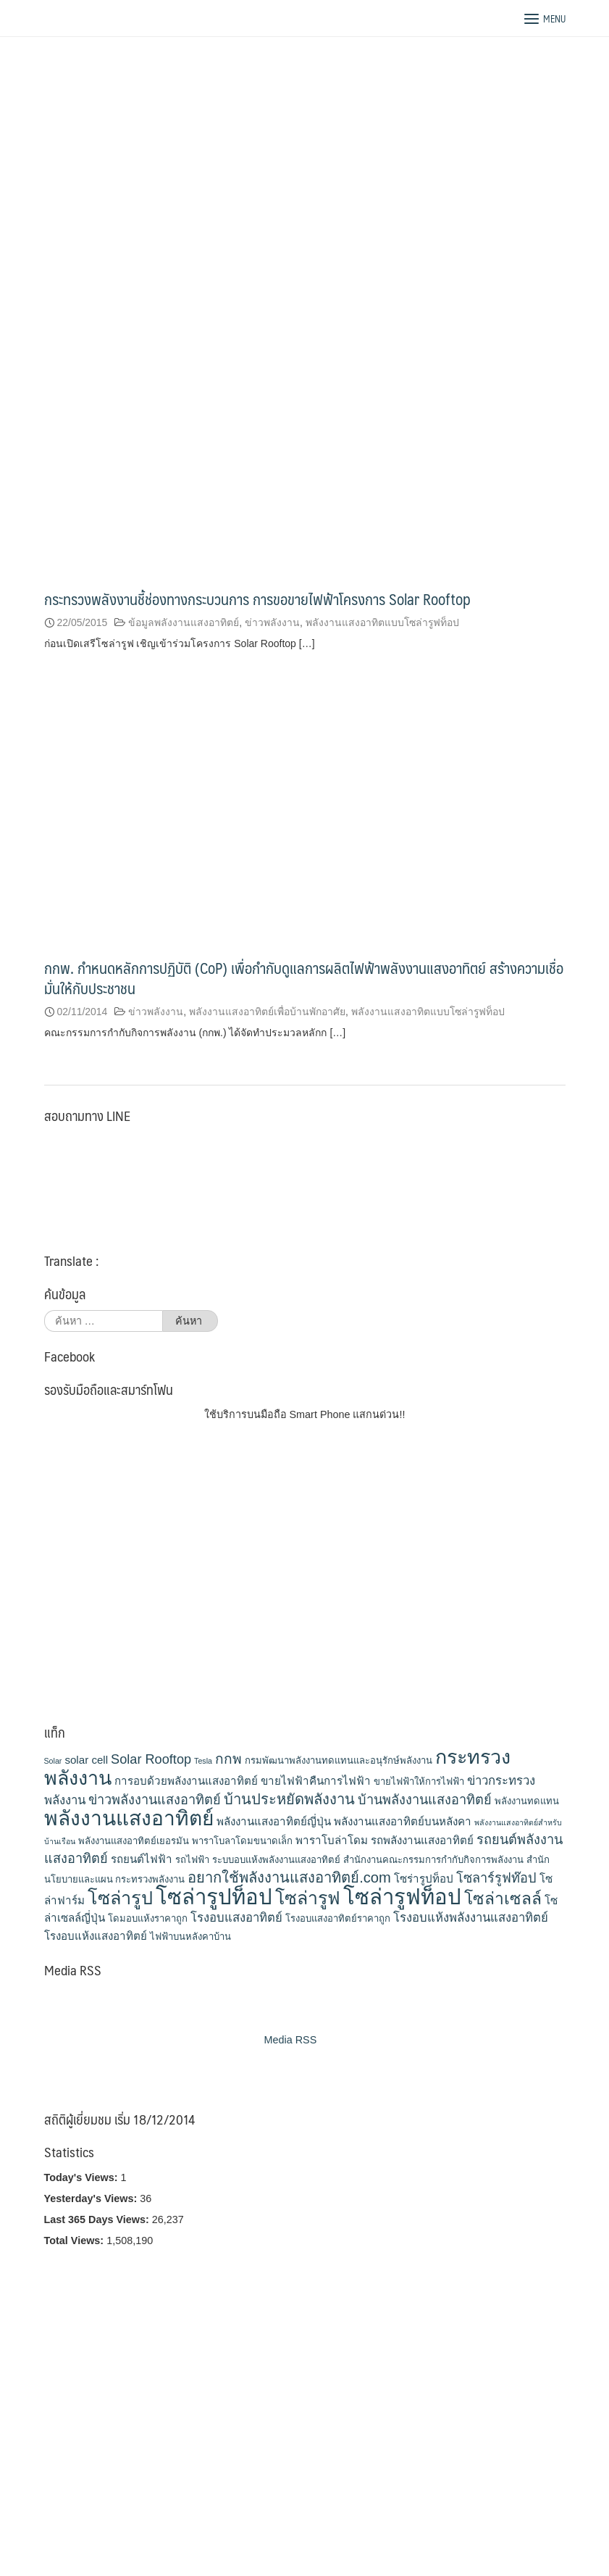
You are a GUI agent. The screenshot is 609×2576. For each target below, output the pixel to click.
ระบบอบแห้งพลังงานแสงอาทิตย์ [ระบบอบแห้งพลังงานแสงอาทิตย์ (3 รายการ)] (276, 1859)
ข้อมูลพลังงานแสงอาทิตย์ (183, 622)
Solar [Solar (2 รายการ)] (53, 1760)
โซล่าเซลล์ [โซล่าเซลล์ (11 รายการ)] (503, 1898)
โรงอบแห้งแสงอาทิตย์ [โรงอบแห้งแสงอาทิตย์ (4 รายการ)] (95, 1936)
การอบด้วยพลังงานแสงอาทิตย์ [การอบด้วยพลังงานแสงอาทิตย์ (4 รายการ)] (186, 1781)
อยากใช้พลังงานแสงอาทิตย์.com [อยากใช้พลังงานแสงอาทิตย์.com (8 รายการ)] (289, 1877)
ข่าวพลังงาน (272, 622)
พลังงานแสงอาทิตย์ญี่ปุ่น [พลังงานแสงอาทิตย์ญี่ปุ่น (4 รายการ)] (274, 1821)
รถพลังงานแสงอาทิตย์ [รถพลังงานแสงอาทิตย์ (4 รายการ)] (422, 1840)
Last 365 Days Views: (98, 2219)
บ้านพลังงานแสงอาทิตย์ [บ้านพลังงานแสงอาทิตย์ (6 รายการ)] (425, 1800)
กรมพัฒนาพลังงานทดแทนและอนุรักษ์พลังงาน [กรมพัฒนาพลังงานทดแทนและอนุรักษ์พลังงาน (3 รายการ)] (338, 1760)
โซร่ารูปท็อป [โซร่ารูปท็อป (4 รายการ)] (423, 1878)
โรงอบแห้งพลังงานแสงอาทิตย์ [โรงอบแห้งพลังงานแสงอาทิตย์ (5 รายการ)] (470, 1918)
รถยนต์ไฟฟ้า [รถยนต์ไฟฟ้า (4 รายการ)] (141, 1859)
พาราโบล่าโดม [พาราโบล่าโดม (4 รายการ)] (331, 1840)
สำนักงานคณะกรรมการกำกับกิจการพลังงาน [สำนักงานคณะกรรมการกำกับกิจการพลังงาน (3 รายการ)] (433, 1859)
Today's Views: (82, 2177)
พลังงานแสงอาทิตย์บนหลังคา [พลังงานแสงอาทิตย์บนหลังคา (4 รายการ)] (402, 1821)
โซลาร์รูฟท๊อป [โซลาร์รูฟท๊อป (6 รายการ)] (496, 1878)
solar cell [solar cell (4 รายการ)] (86, 1760)
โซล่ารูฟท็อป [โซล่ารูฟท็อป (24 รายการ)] (402, 1897)
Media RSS (290, 2040)
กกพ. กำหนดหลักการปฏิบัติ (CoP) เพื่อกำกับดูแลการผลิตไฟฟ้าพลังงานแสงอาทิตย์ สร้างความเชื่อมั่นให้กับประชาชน (303, 977)
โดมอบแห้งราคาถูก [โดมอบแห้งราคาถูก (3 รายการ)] (148, 1918)
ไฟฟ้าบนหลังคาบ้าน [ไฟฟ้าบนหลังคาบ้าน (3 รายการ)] (190, 1936)
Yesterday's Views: (92, 2198)
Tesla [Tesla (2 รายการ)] (203, 1760)
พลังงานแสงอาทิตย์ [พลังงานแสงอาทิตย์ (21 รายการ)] (129, 1818)
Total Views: (75, 2240)
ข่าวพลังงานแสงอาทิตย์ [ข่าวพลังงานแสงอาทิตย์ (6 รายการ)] (154, 1800)
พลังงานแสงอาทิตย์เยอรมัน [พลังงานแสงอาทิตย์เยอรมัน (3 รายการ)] (133, 1840)
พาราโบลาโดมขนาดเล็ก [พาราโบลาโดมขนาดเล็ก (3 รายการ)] (242, 1840)
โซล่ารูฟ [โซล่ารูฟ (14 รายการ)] (307, 1898)
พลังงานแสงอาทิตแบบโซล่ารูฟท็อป (382, 622)
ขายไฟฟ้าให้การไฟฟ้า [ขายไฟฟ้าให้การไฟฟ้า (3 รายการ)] (419, 1781)
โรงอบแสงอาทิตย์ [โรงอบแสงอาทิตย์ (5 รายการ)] (236, 1918)
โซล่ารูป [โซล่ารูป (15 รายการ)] (120, 1898)
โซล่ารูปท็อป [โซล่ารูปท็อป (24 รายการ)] (214, 1897)
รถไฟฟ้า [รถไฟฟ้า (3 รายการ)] (192, 1859)
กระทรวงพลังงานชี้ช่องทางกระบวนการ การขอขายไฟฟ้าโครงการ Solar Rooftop (257, 599)
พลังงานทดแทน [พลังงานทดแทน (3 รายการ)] (527, 1801)
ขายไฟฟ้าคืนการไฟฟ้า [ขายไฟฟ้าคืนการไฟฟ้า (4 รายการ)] (316, 1781)
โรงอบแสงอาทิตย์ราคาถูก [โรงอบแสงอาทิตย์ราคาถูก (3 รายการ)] (337, 1918)
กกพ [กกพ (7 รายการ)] (228, 1759)
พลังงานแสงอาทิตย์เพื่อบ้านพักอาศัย (267, 1011)
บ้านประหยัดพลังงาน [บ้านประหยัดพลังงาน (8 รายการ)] (289, 1799)
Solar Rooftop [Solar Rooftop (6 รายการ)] (151, 1759)
